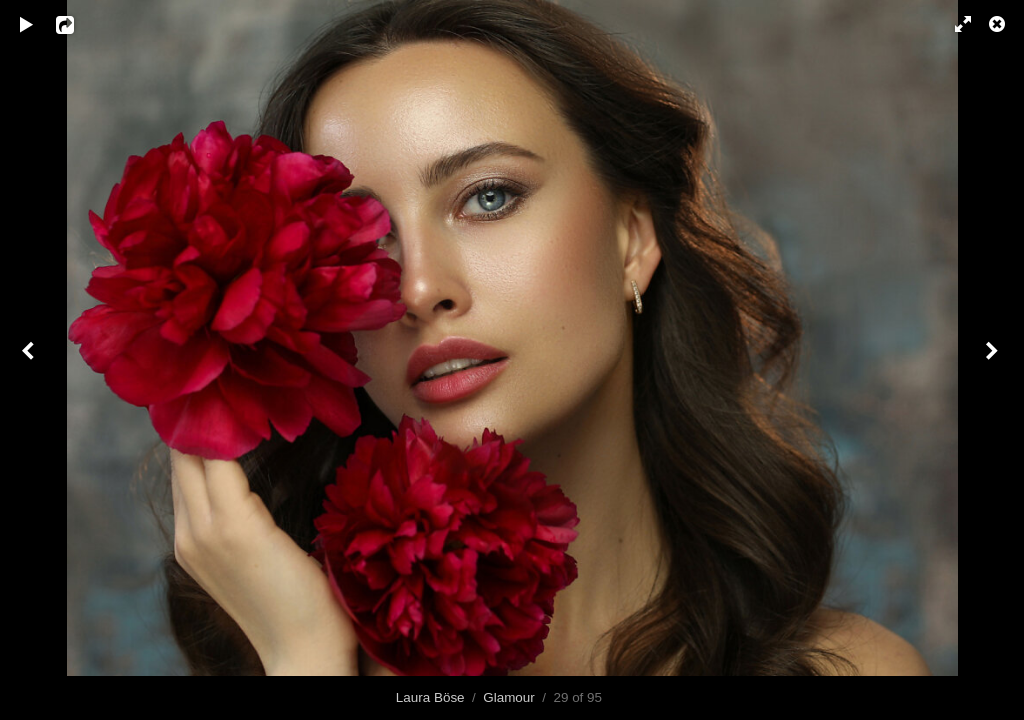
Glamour (509, 697)
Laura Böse (430, 697)
